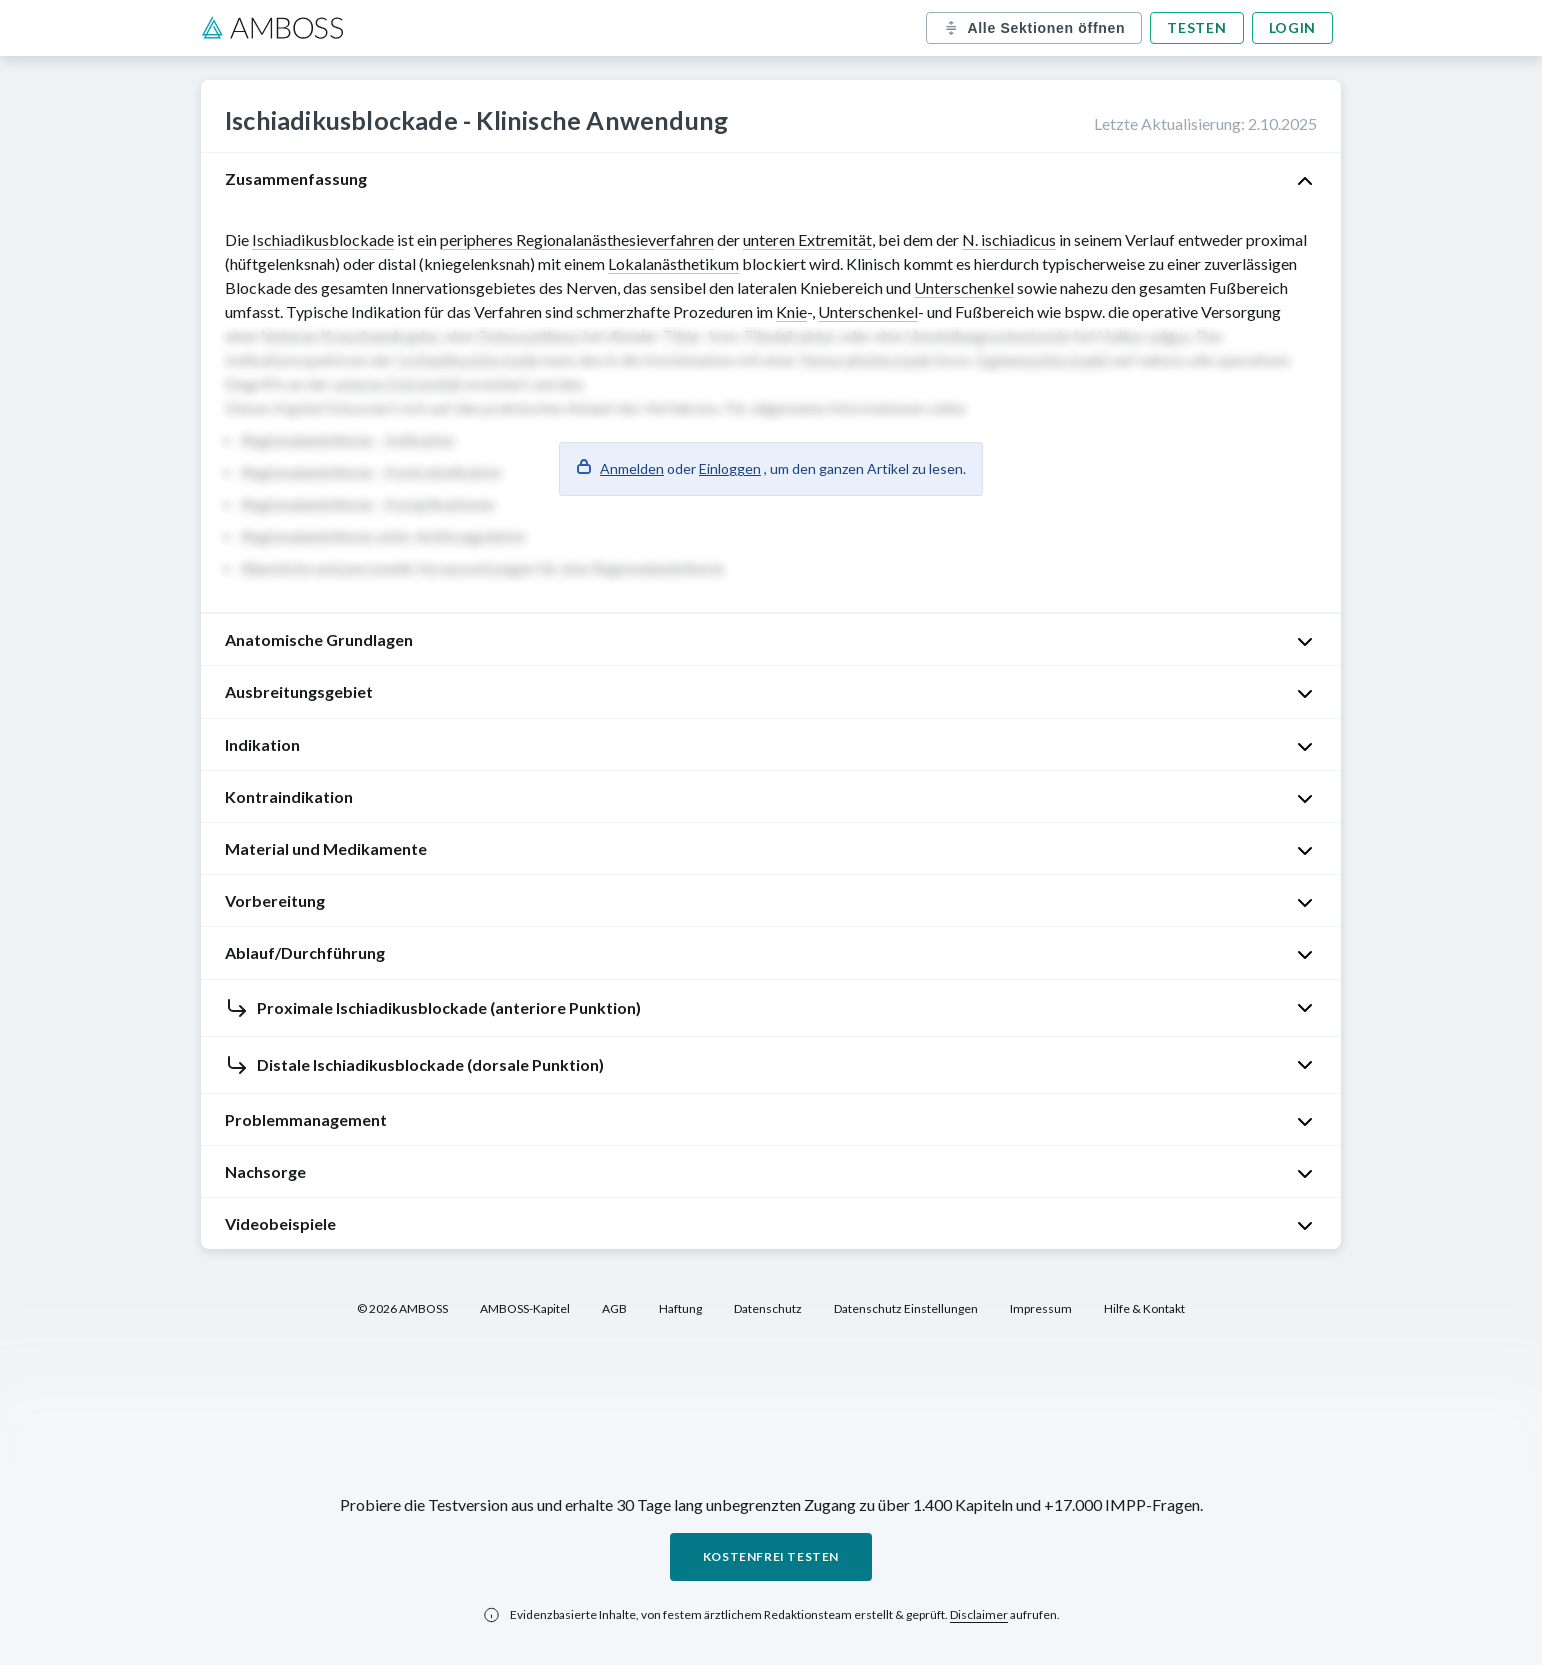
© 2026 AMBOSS (402, 1308)
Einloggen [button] (730, 468)
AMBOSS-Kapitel (525, 1308)
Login (1293, 27)
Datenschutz (768, 1308)
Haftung (680, 1308)
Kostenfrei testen (771, 1556)
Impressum (1041, 1308)
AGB (614, 1308)
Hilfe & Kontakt (1144, 1308)
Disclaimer (979, 1614)
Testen (1196, 27)
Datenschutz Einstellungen (906, 1308)
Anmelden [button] (632, 468)
